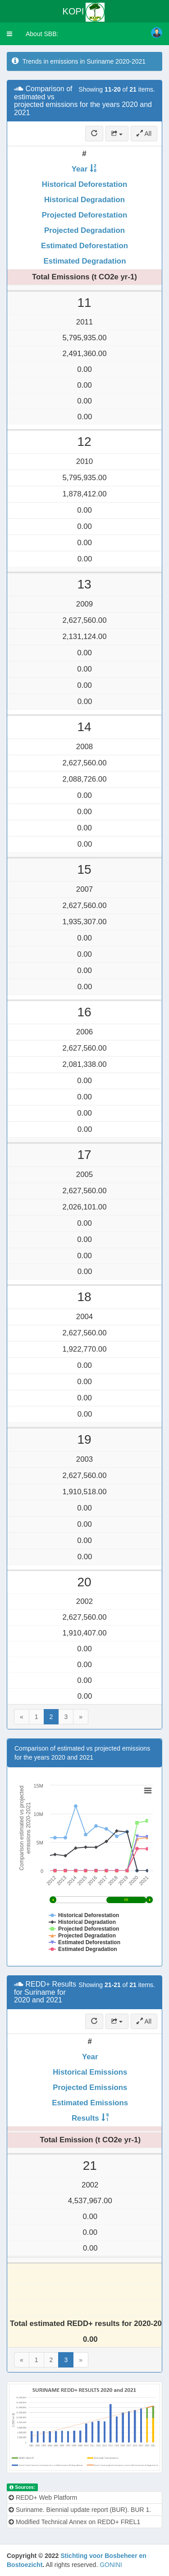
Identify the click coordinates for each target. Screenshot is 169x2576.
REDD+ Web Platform (43, 2497)
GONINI (111, 2564)
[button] (9, 34)
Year (79, 169)
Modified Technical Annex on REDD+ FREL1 (74, 2521)
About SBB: (42, 33)
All (144, 133)
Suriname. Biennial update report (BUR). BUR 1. (80, 2509)
